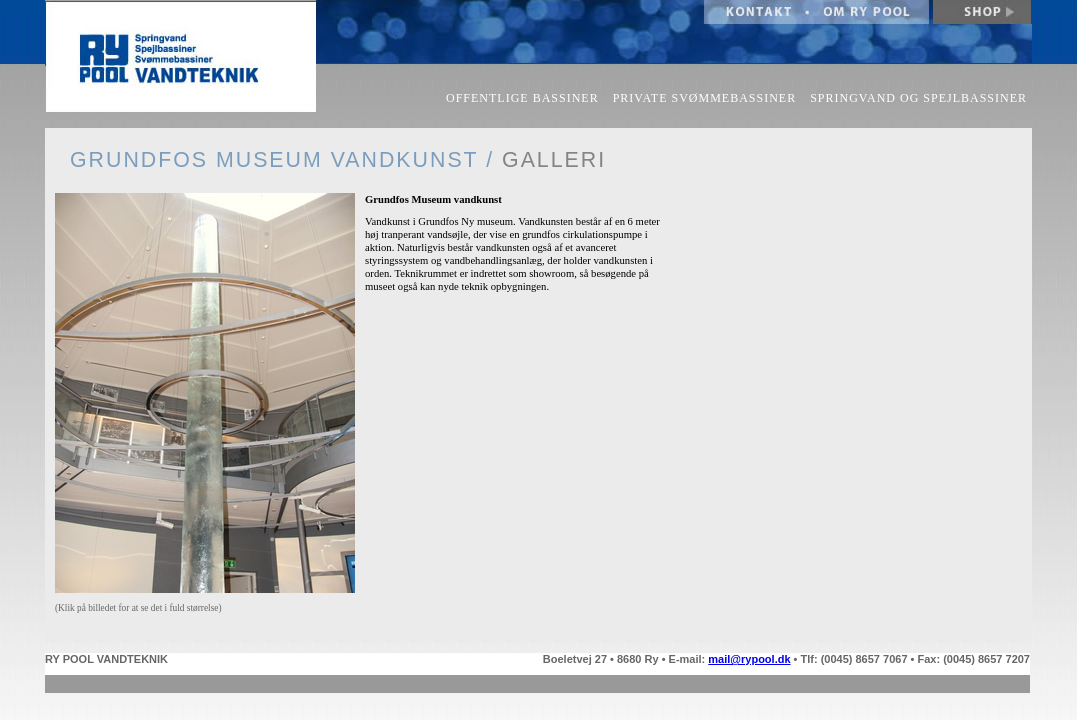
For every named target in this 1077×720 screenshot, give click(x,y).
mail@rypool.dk (749, 659)
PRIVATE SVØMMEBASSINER (704, 98)
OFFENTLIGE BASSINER (522, 98)
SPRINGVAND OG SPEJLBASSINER (918, 98)
